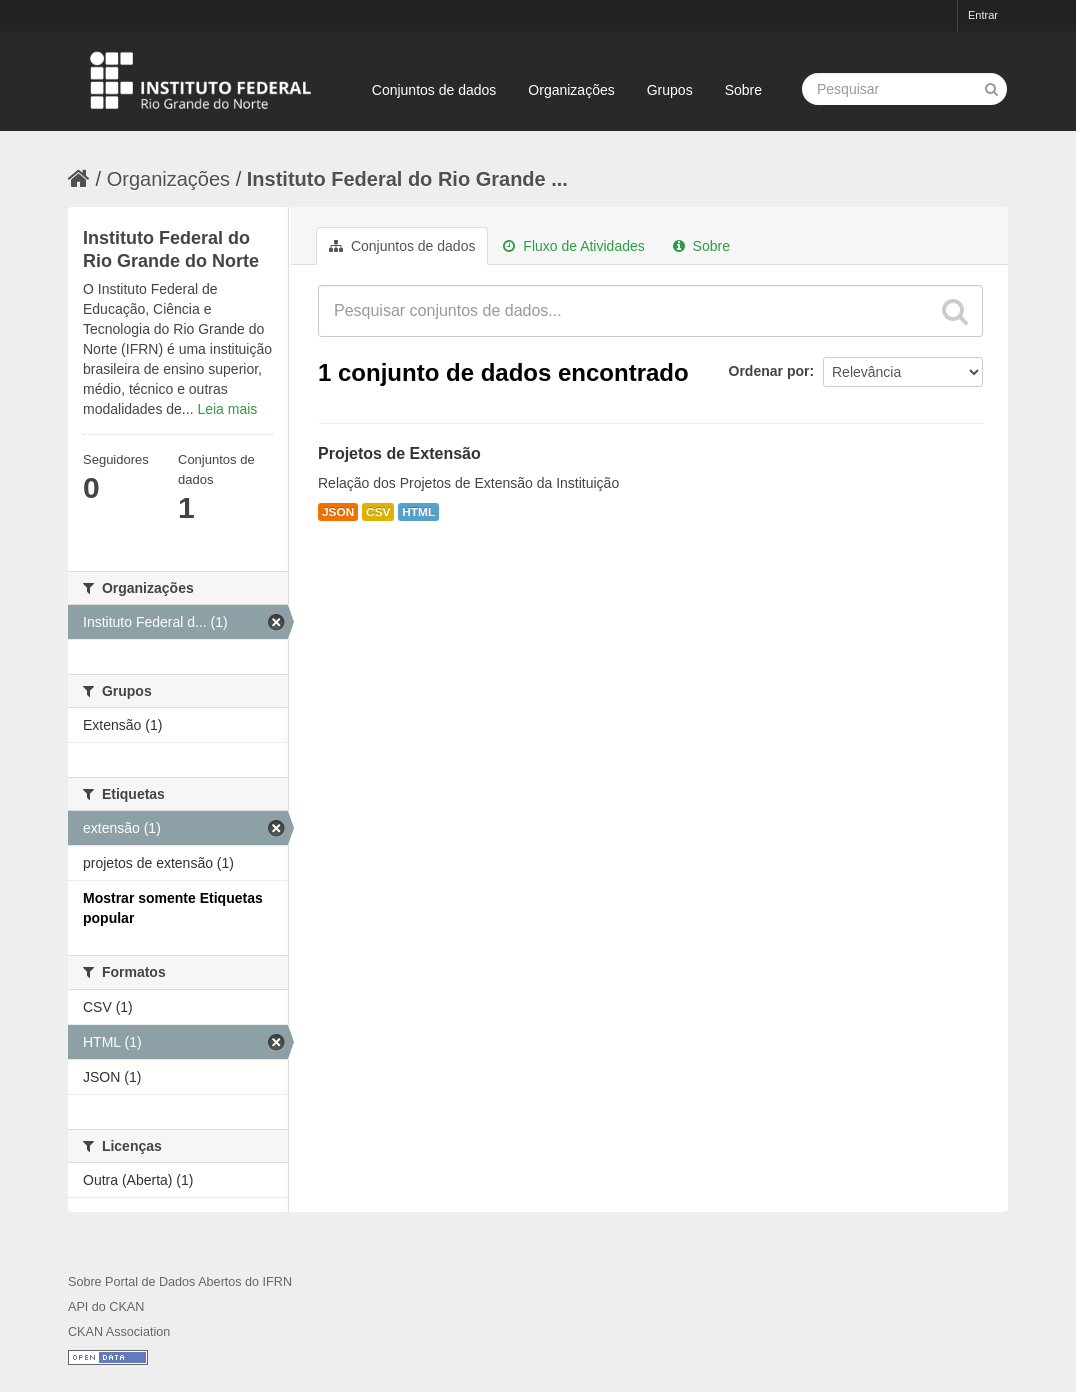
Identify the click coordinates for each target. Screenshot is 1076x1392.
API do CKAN (106, 1307)
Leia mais (227, 409)
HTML (418, 512)
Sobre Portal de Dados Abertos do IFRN (180, 1282)
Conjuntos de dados (434, 90)
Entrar (983, 15)
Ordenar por (769, 371)
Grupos (670, 90)
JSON (338, 512)
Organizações (571, 90)
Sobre (743, 90)
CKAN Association (119, 1332)
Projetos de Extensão (399, 453)
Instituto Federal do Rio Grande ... (407, 179)
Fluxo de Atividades (573, 246)
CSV (378, 512)
